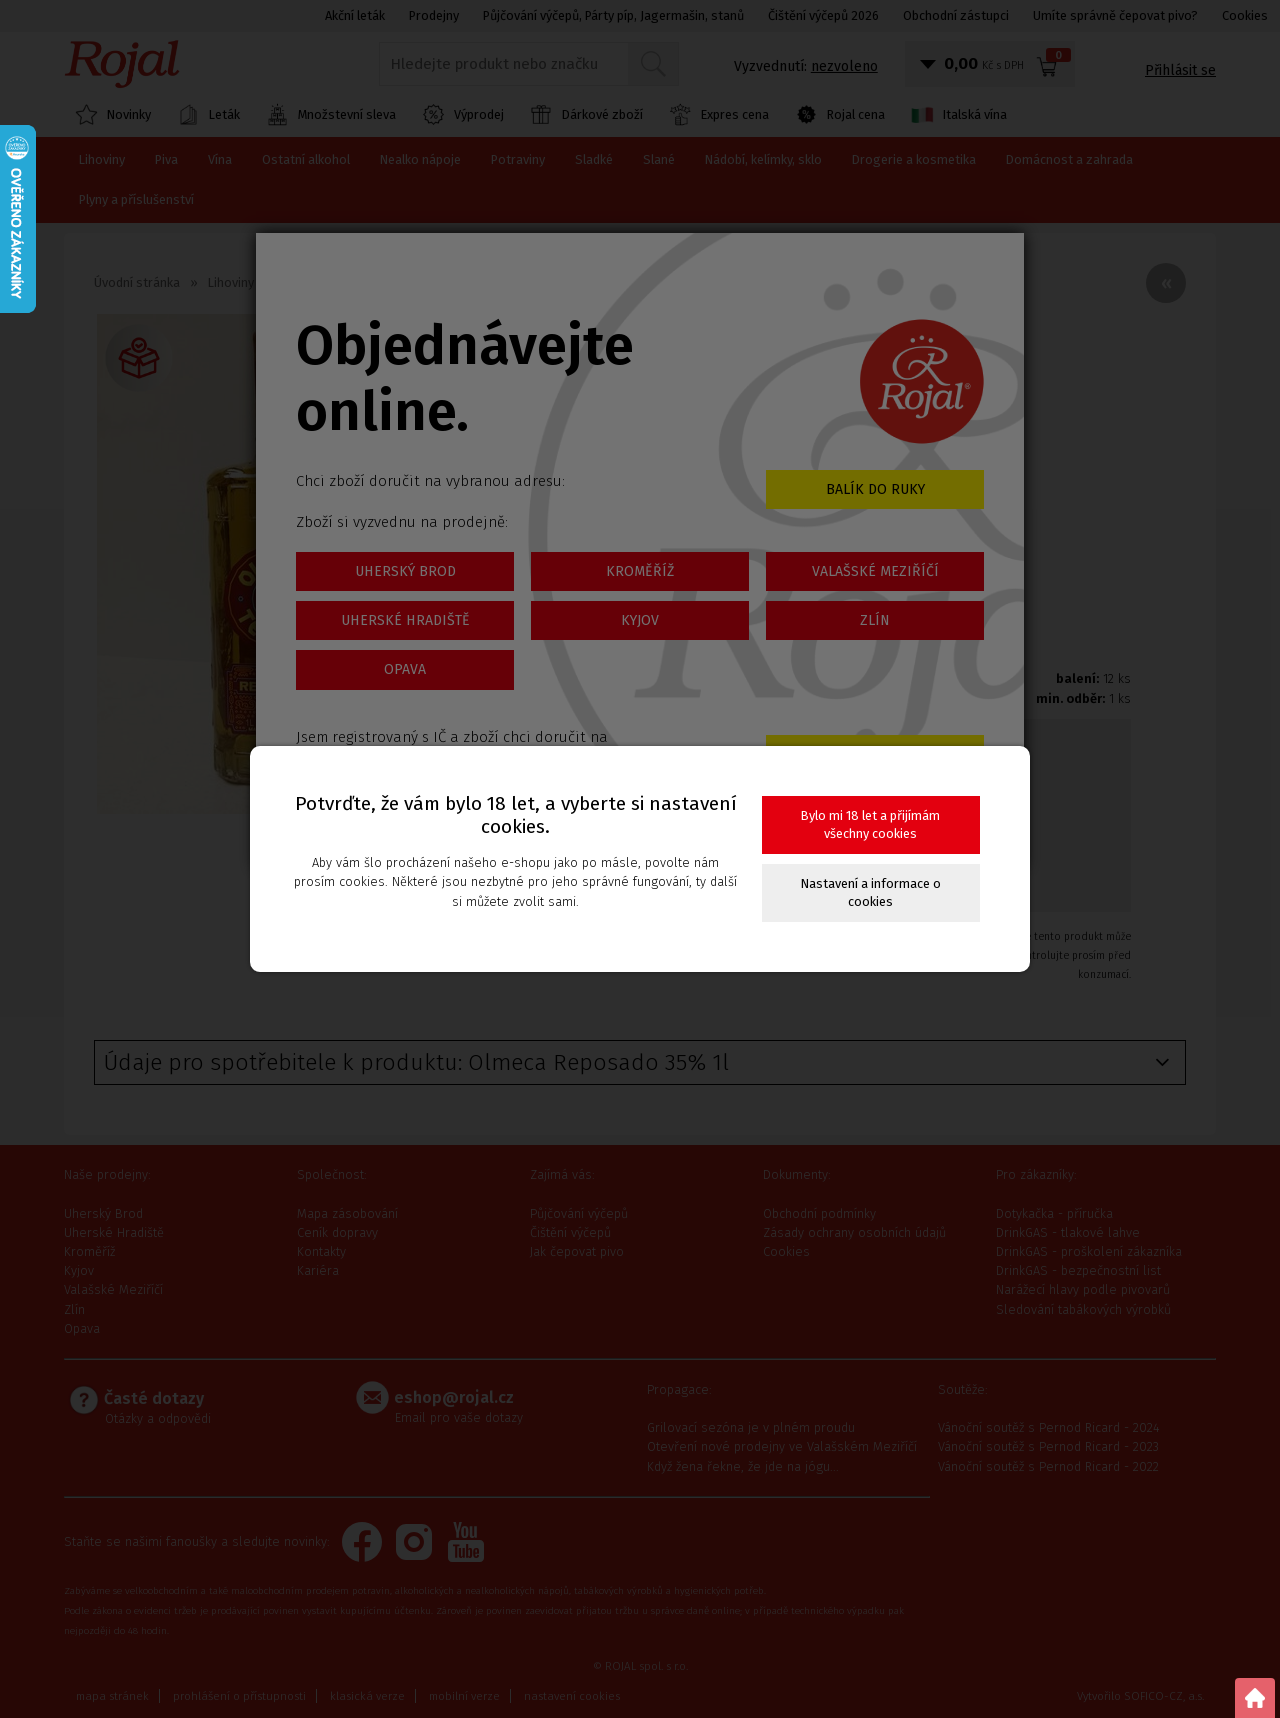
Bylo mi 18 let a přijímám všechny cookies (870, 824)
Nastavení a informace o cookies (871, 892)
